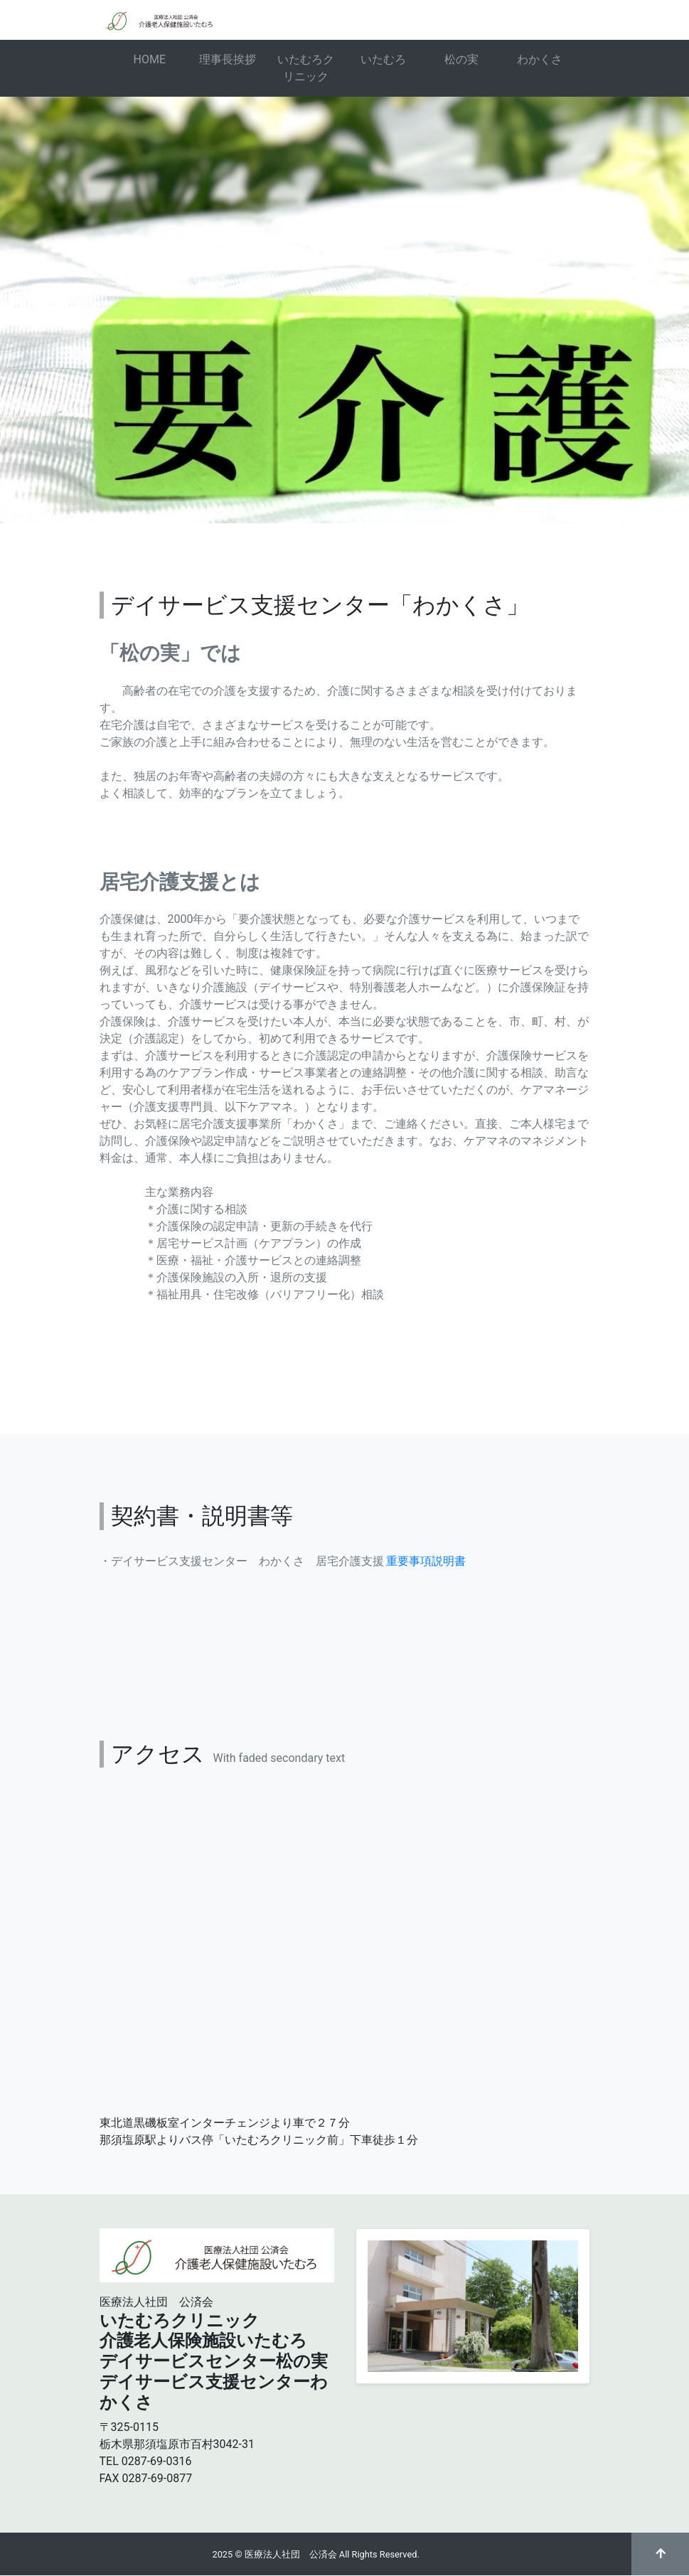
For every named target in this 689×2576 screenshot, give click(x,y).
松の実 (461, 59)
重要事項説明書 (426, 1561)
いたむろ (383, 59)
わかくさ (539, 59)
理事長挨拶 (227, 59)
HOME (150, 59)
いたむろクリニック (305, 68)
